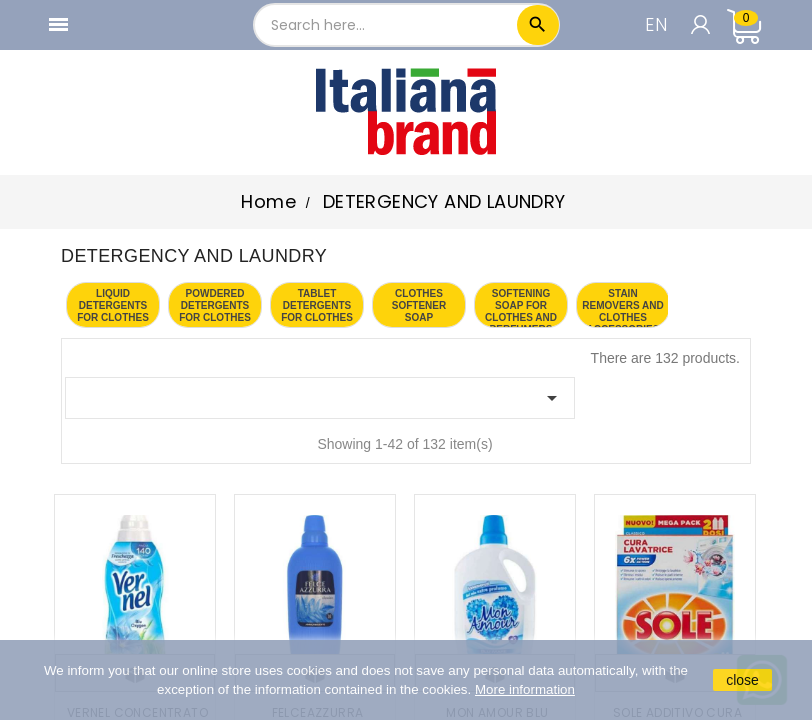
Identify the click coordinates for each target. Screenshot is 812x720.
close (742, 680)
